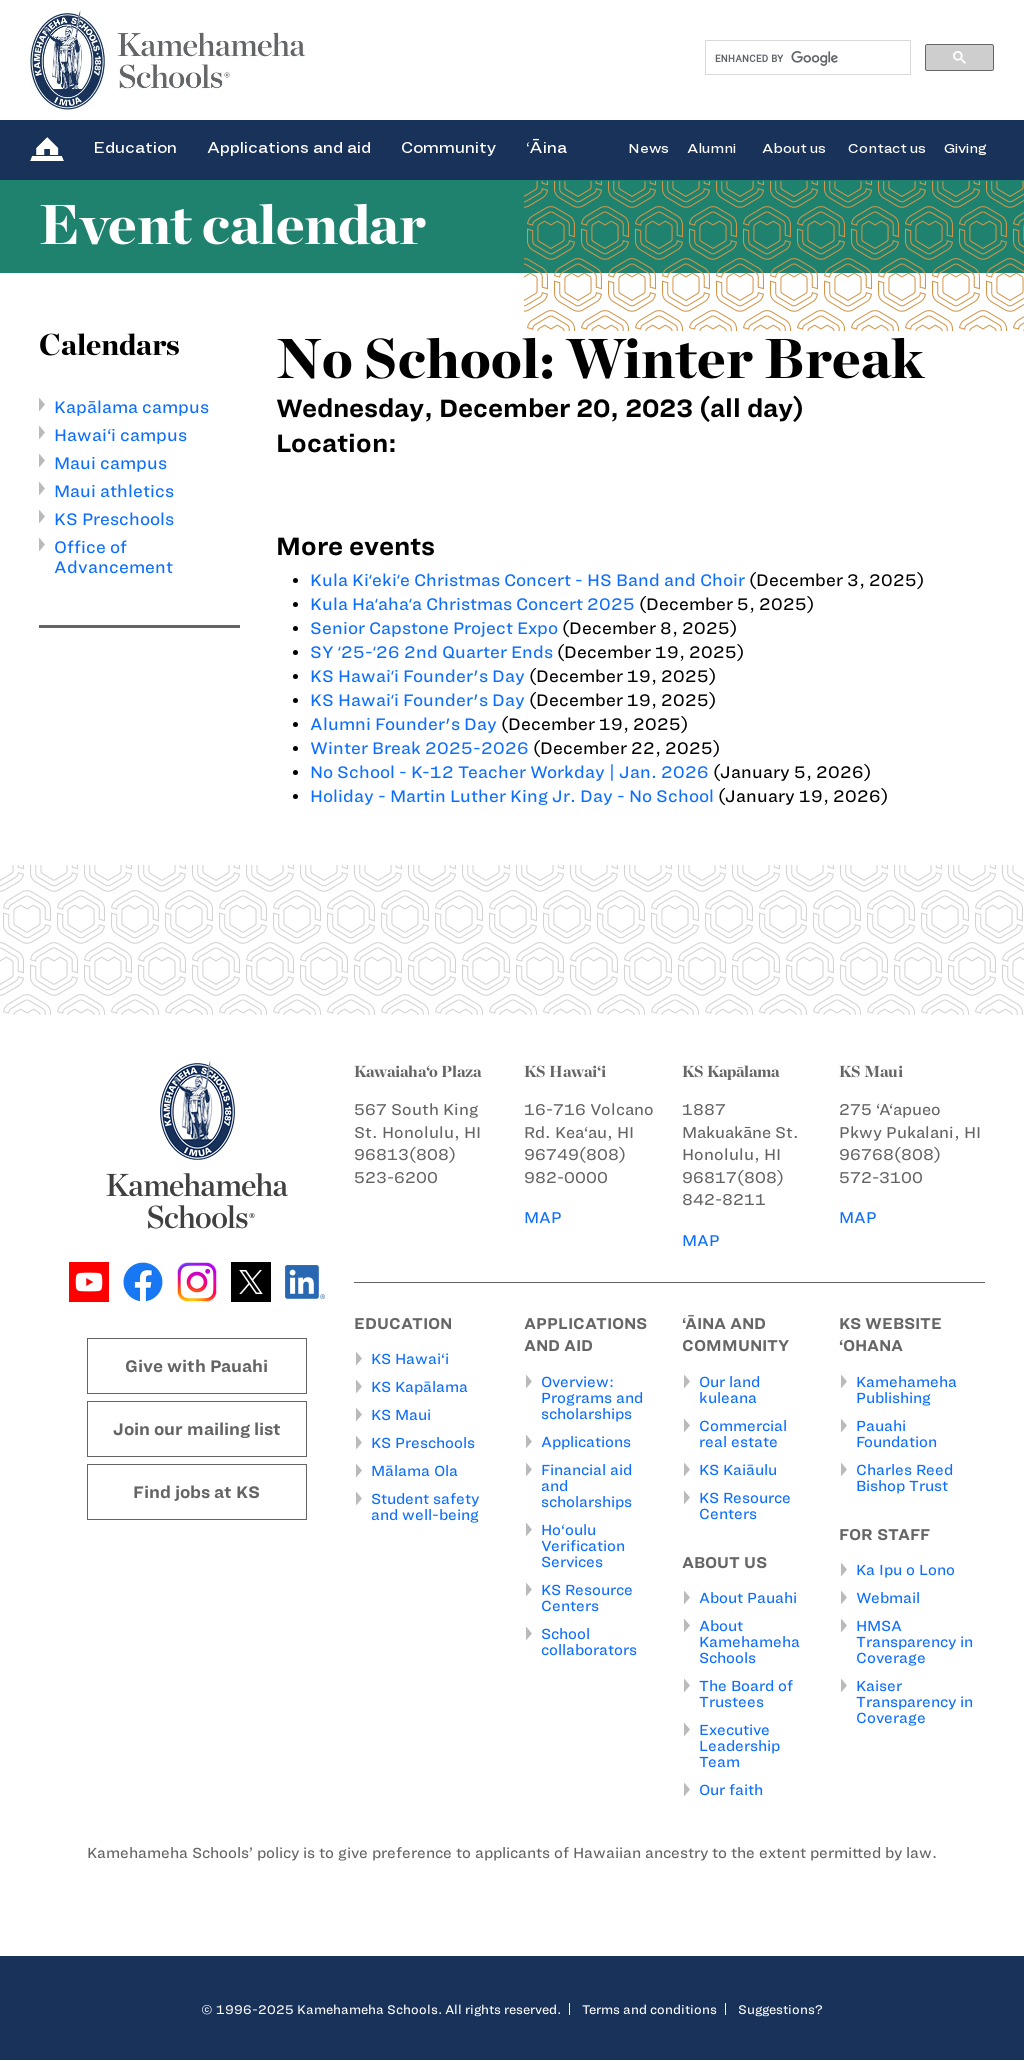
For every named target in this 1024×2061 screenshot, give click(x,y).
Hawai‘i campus (120, 435)
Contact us (887, 147)
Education (135, 147)
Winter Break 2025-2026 (419, 748)
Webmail (888, 1599)
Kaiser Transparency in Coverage (914, 1703)
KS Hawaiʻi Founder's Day (419, 676)
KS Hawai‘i (410, 1360)
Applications (586, 1442)
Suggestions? (780, 2010)
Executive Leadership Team (739, 1747)
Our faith (731, 1791)
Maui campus (110, 463)
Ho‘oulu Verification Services (583, 1546)
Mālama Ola (414, 1472)
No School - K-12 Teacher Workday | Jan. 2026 (509, 772)
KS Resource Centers (587, 1598)
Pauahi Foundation (896, 1434)
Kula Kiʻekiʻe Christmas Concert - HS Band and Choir (527, 580)
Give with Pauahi (196, 1366)
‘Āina (546, 147)
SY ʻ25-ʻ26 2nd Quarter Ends (431, 652)
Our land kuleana (729, 1390)
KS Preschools (114, 519)
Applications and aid (289, 147)
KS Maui (401, 1416)
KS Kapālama (419, 1388)
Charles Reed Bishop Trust (904, 1478)
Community (448, 147)
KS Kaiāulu (738, 1470)
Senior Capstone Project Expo (434, 628)
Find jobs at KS (196, 1492)
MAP (543, 1217)
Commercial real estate (743, 1434)
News (648, 147)
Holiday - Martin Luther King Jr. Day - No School (512, 796)
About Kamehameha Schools (749, 1643)
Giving (965, 147)
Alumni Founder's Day (403, 724)
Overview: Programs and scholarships (592, 1398)
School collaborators (589, 1642)
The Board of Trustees (746, 1695)
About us (794, 147)
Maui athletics (114, 491)
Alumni (711, 147)
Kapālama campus (131, 407)
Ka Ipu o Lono (905, 1571)
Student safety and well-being (425, 1508)
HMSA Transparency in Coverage (914, 1643)
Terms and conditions (649, 2010)
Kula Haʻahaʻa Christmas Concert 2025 (472, 604)
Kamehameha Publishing (906, 1390)
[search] (806, 58)
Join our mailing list (197, 1429)
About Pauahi (748, 1599)
